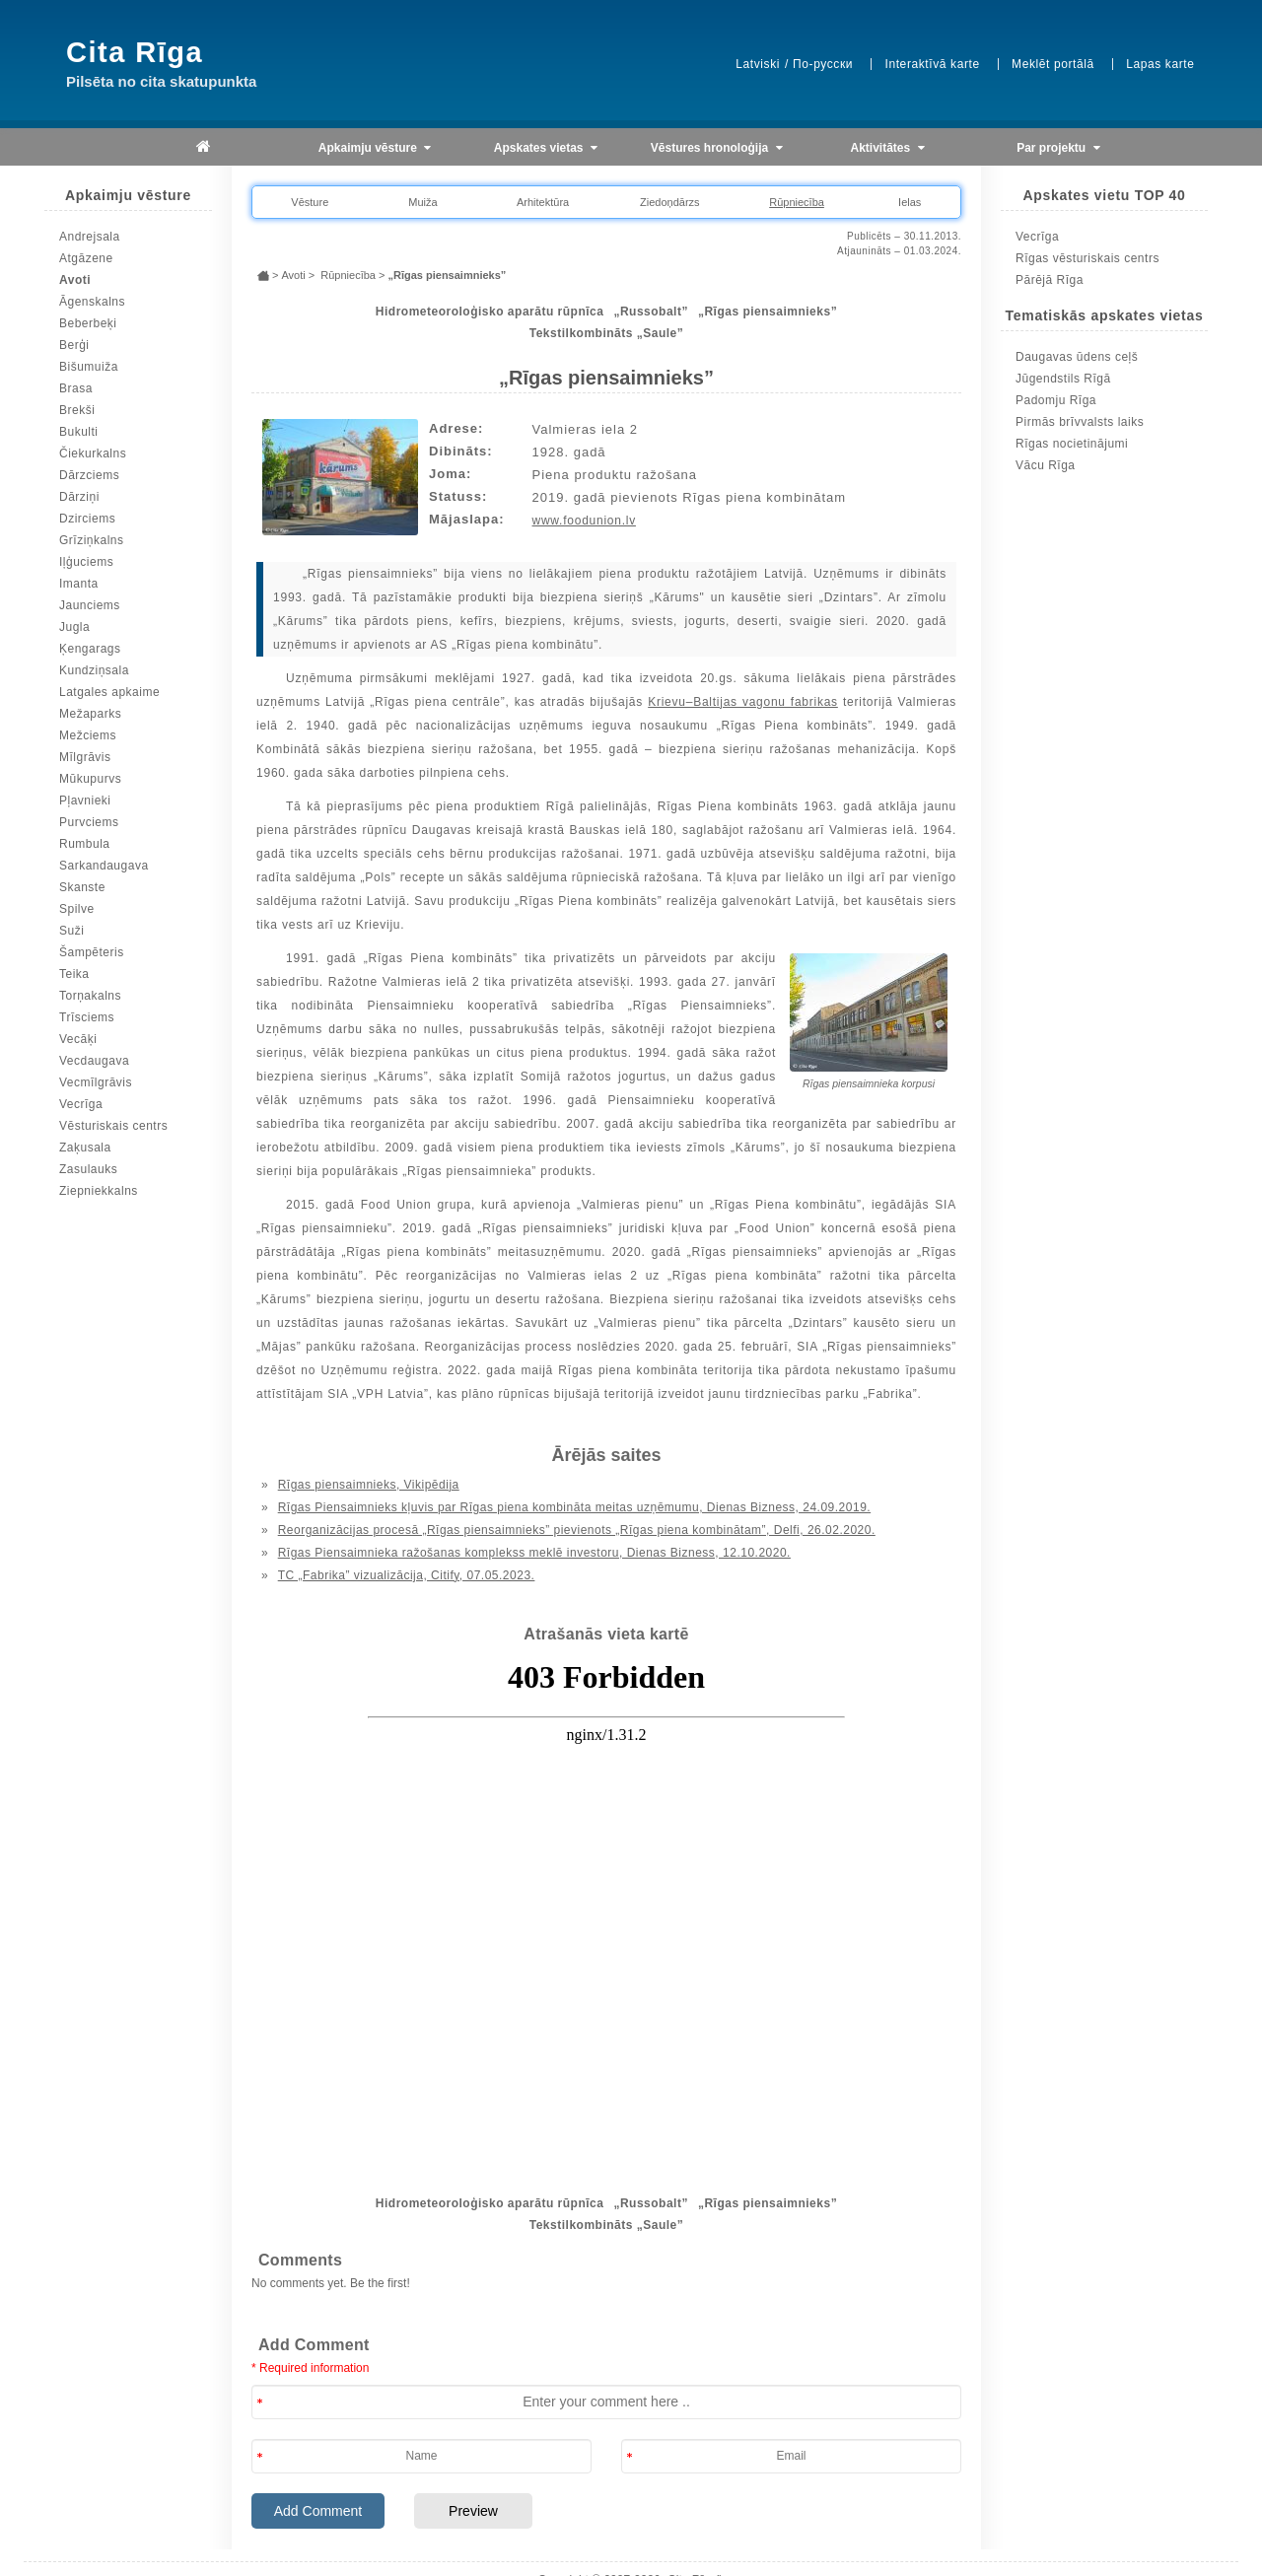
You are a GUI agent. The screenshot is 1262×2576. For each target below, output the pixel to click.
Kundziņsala (94, 670)
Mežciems (87, 735)
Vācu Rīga (1046, 465)
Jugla (74, 627)
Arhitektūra (543, 202)
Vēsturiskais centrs (113, 1126)
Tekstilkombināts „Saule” (606, 333)
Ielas (909, 202)
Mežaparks (90, 714)
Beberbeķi (88, 323)
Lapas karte (1160, 64)
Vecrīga (81, 1104)
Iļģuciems (86, 562)
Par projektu (1058, 148)
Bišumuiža (88, 367)
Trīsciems (86, 1017)
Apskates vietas (545, 148)
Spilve (77, 909)
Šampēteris (91, 952)
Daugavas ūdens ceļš (1077, 357)
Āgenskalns (92, 302)
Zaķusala (85, 1147)
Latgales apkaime (109, 692)
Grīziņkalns (91, 540)
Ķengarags (90, 649)
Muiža (422, 202)
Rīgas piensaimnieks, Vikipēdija (368, 1485)
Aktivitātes (888, 148)
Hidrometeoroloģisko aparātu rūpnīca (490, 311)
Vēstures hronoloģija (717, 148)
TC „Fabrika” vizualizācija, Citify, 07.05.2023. (406, 1575)
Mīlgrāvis (85, 757)
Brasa (76, 388)
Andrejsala (89, 237)
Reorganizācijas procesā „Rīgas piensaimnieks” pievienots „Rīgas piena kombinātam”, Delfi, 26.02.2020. (577, 1530)
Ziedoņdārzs (670, 202)
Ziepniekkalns (98, 1191)
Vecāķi (78, 1039)
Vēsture (309, 202)
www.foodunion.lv (584, 520)
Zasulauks (88, 1169)
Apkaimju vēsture (374, 148)
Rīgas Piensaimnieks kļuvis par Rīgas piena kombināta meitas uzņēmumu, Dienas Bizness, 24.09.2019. (574, 1507)
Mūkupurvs (90, 779)
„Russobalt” (650, 311)
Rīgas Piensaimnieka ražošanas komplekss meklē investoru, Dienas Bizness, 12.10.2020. (534, 1553)
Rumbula (84, 844)
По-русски (823, 64)
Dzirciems (87, 518)
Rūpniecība (796, 202)
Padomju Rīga (1056, 400)
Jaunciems (89, 605)
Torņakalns (90, 996)
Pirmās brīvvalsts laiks (1080, 422)
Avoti (75, 280)
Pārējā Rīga (1050, 280)
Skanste (82, 887)
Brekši (77, 410)
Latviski (758, 64)
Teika (74, 974)
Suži (71, 931)
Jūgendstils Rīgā (1063, 378)
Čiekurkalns (92, 453)
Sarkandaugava (104, 865)
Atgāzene (86, 258)
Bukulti (79, 432)
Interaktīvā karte (931, 64)
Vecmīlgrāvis (95, 1082)
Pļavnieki (85, 800)
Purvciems (89, 822)
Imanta (79, 584)
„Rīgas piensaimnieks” (767, 311)
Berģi (74, 345)
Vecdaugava (94, 1061)
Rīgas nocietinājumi (1072, 444)
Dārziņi (79, 497)
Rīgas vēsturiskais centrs (1087, 258)
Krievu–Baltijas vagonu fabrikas (743, 702)
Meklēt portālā (1053, 64)
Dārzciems (89, 475)
